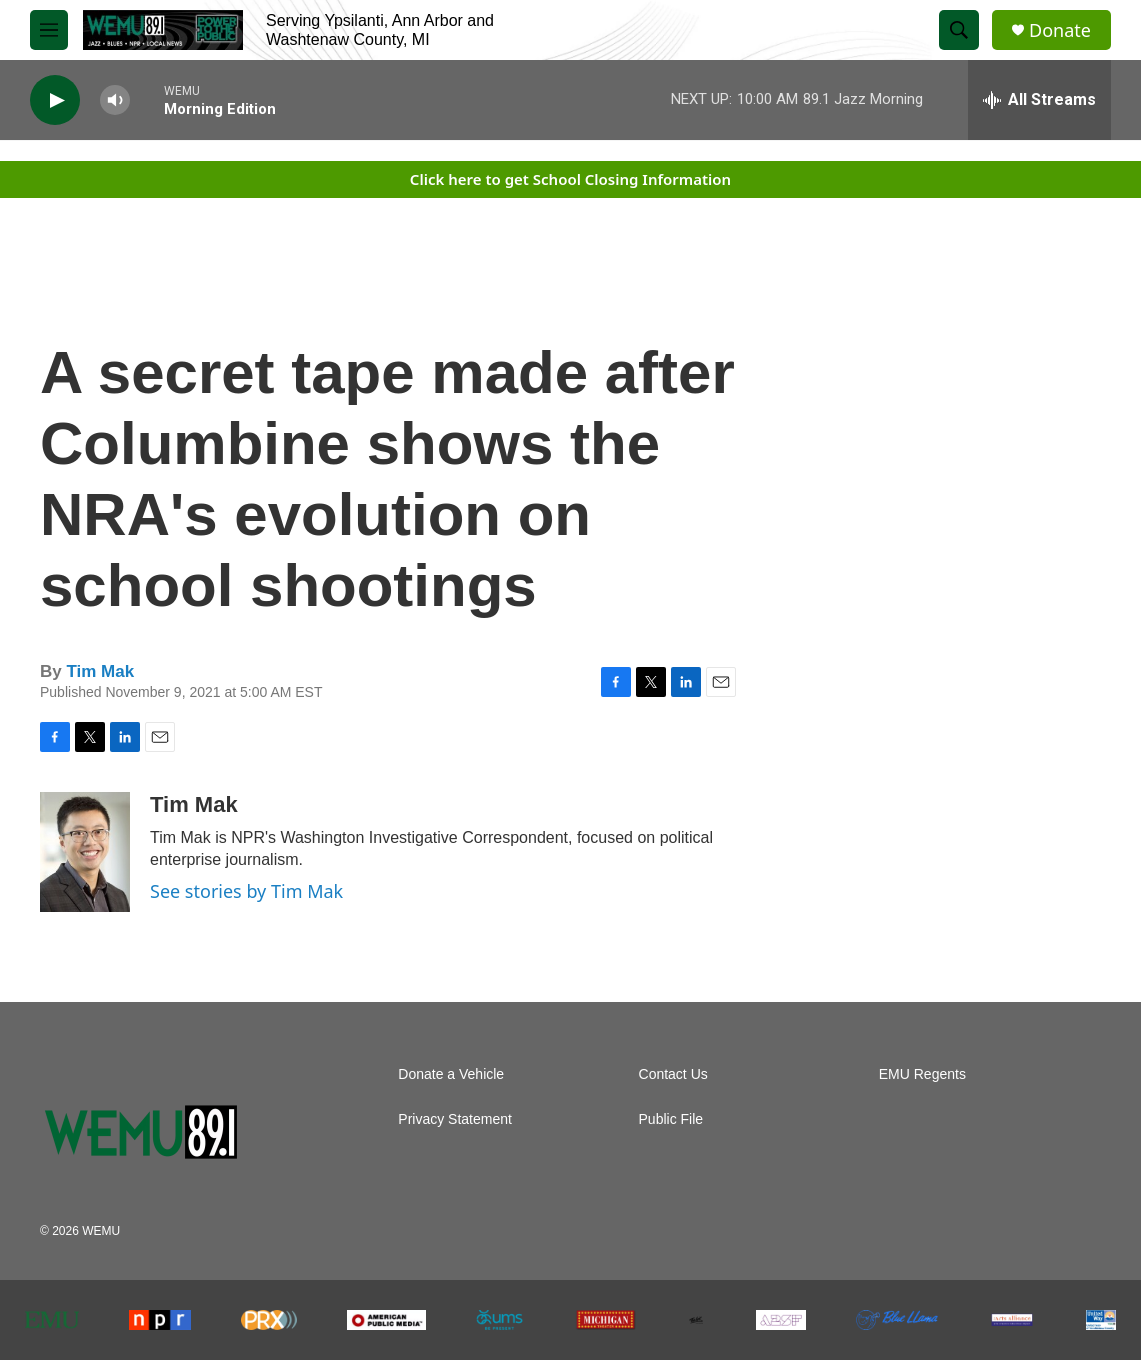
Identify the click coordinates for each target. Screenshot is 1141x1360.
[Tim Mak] (85, 852)
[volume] (115, 100)
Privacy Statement (455, 1119)
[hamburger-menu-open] (49, 30)
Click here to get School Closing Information (570, 179)
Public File (671, 1119)
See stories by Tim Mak (246, 891)
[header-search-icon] (959, 30)
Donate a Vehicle (451, 1074)
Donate (1060, 30)
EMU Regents (922, 1074)
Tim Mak (100, 671)
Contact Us (673, 1074)
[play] (55, 100)
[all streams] (1039, 100)
